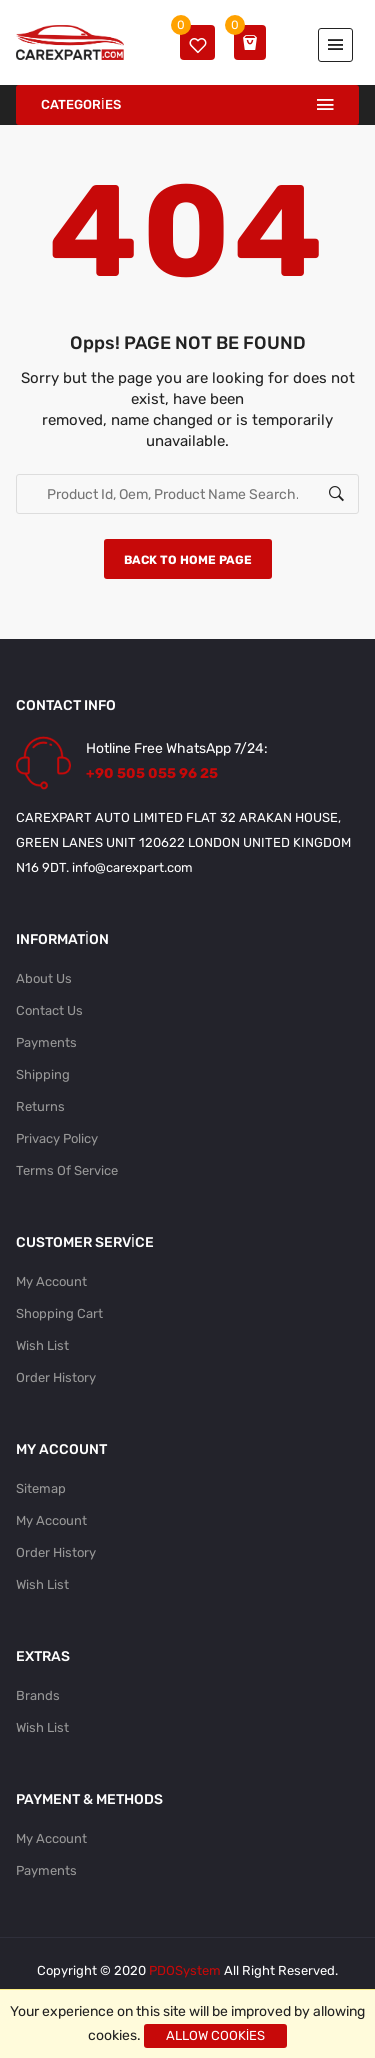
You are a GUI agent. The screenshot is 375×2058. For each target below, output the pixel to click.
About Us (44, 978)
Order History (56, 1377)
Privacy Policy (57, 1138)
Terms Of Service (67, 1170)
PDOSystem (185, 1970)
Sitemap (41, 1488)
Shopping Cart (59, 1313)
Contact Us (49, 1010)
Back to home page (188, 560)
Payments (46, 1042)
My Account (51, 1281)
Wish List (42, 1345)
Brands (38, 1695)
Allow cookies (216, 2035)
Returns (40, 1106)
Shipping (43, 1074)
